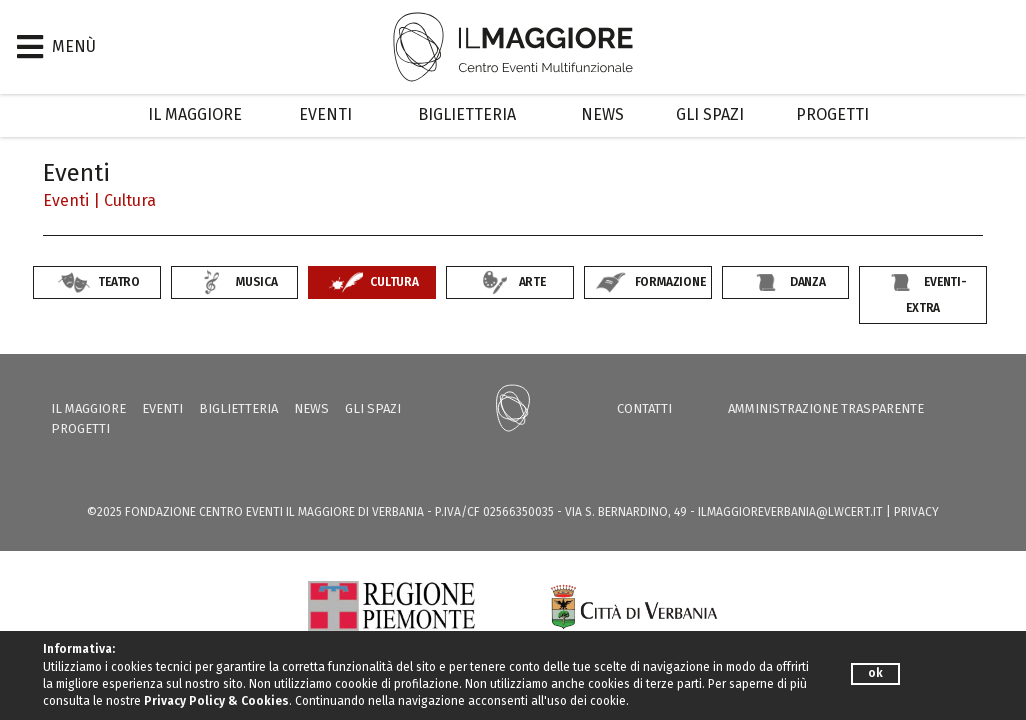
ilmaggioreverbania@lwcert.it (790, 512)
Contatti (644, 408)
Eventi (325, 114)
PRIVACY (916, 512)
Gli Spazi (710, 114)
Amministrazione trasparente (826, 408)
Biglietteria (467, 114)
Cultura (130, 200)
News (602, 114)
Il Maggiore (195, 114)
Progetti (832, 114)
